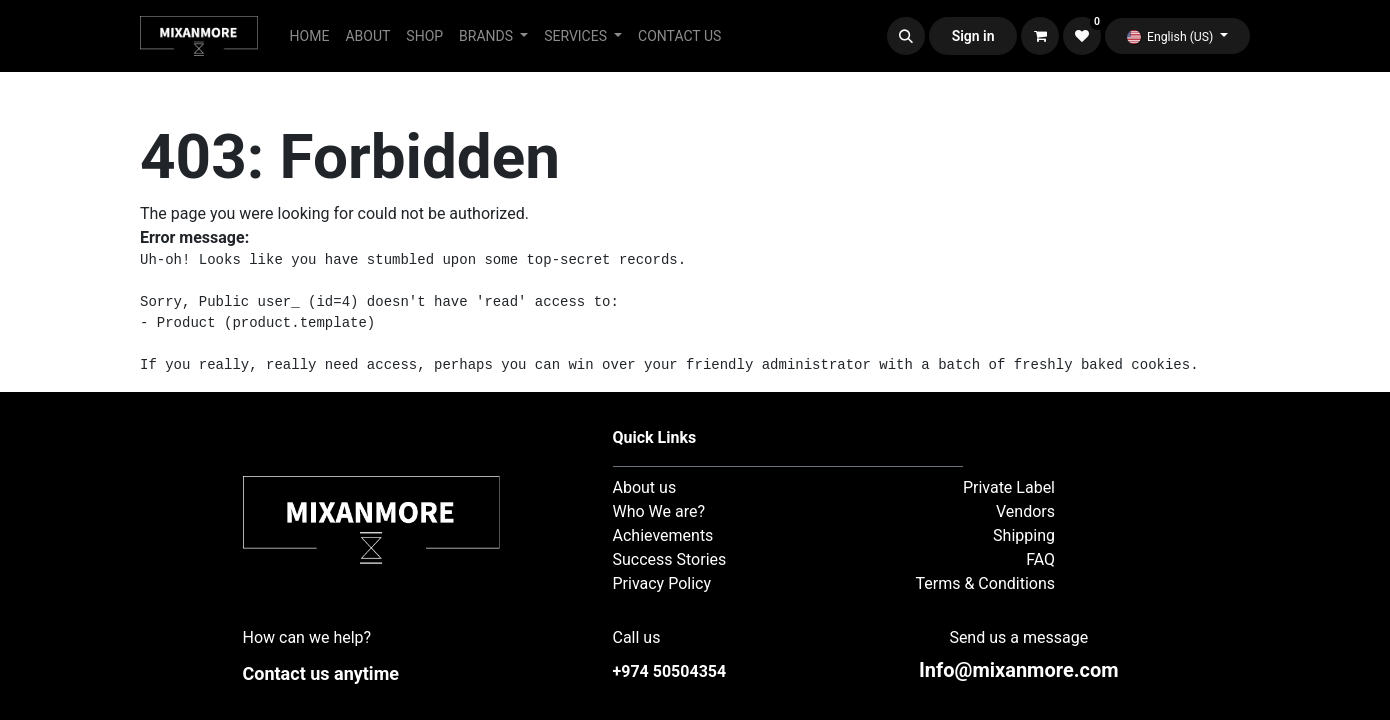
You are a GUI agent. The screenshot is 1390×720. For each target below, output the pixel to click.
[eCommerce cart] (1040, 36)
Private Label (1009, 487)
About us (645, 487)
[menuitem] (310, 36)
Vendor (1021, 511)
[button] (906, 36)
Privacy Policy (662, 583)
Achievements (663, 535)
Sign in (973, 36)
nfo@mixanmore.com (1019, 670)
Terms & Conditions (986, 583)
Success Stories (670, 559)
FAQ (1040, 559)
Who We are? (659, 511)
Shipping (1024, 535)
